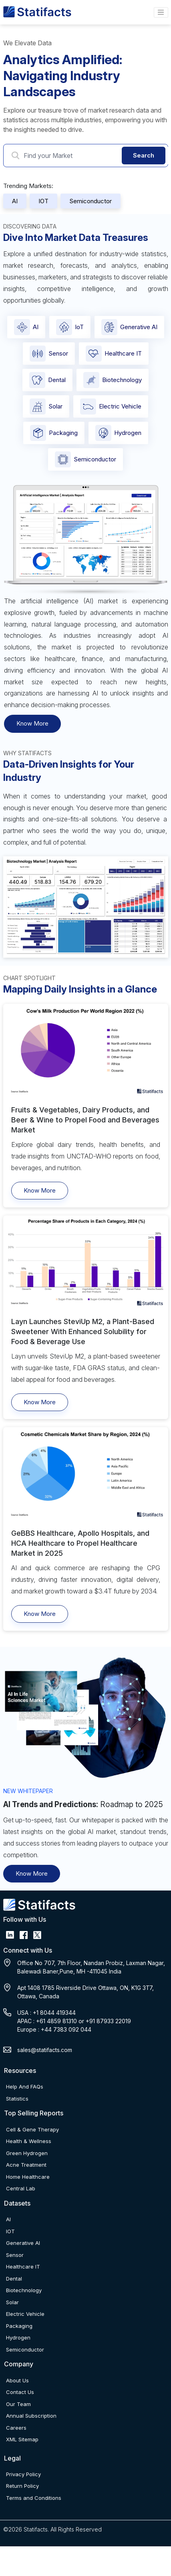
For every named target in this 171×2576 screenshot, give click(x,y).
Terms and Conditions (33, 2498)
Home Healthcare (28, 2177)
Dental (47, 380)
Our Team (18, 2404)
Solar (46, 406)
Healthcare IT (114, 354)
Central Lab (20, 2188)
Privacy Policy (23, 2474)
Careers (16, 2427)
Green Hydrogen (27, 2153)
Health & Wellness (28, 2141)
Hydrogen (118, 433)
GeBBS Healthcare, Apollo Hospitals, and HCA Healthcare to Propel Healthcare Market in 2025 (80, 1543)
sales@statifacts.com (44, 2049)
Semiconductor (90, 201)
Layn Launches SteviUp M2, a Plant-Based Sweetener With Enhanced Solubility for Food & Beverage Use (82, 1331)
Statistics (17, 2098)
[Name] (161, 12)
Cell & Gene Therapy (32, 2129)
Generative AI (129, 327)
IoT (70, 327)
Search (143, 155)
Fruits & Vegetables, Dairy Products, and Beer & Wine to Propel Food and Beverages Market (85, 1120)
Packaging (54, 433)
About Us (17, 2380)
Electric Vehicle (110, 406)
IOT (43, 201)
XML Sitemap (22, 2439)
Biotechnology (112, 380)
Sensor (49, 354)
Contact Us (20, 2392)
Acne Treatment (26, 2164)
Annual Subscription (31, 2415)
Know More (32, 723)
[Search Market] (88, 155)
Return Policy (22, 2486)
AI (15, 201)
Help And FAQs (24, 2086)
